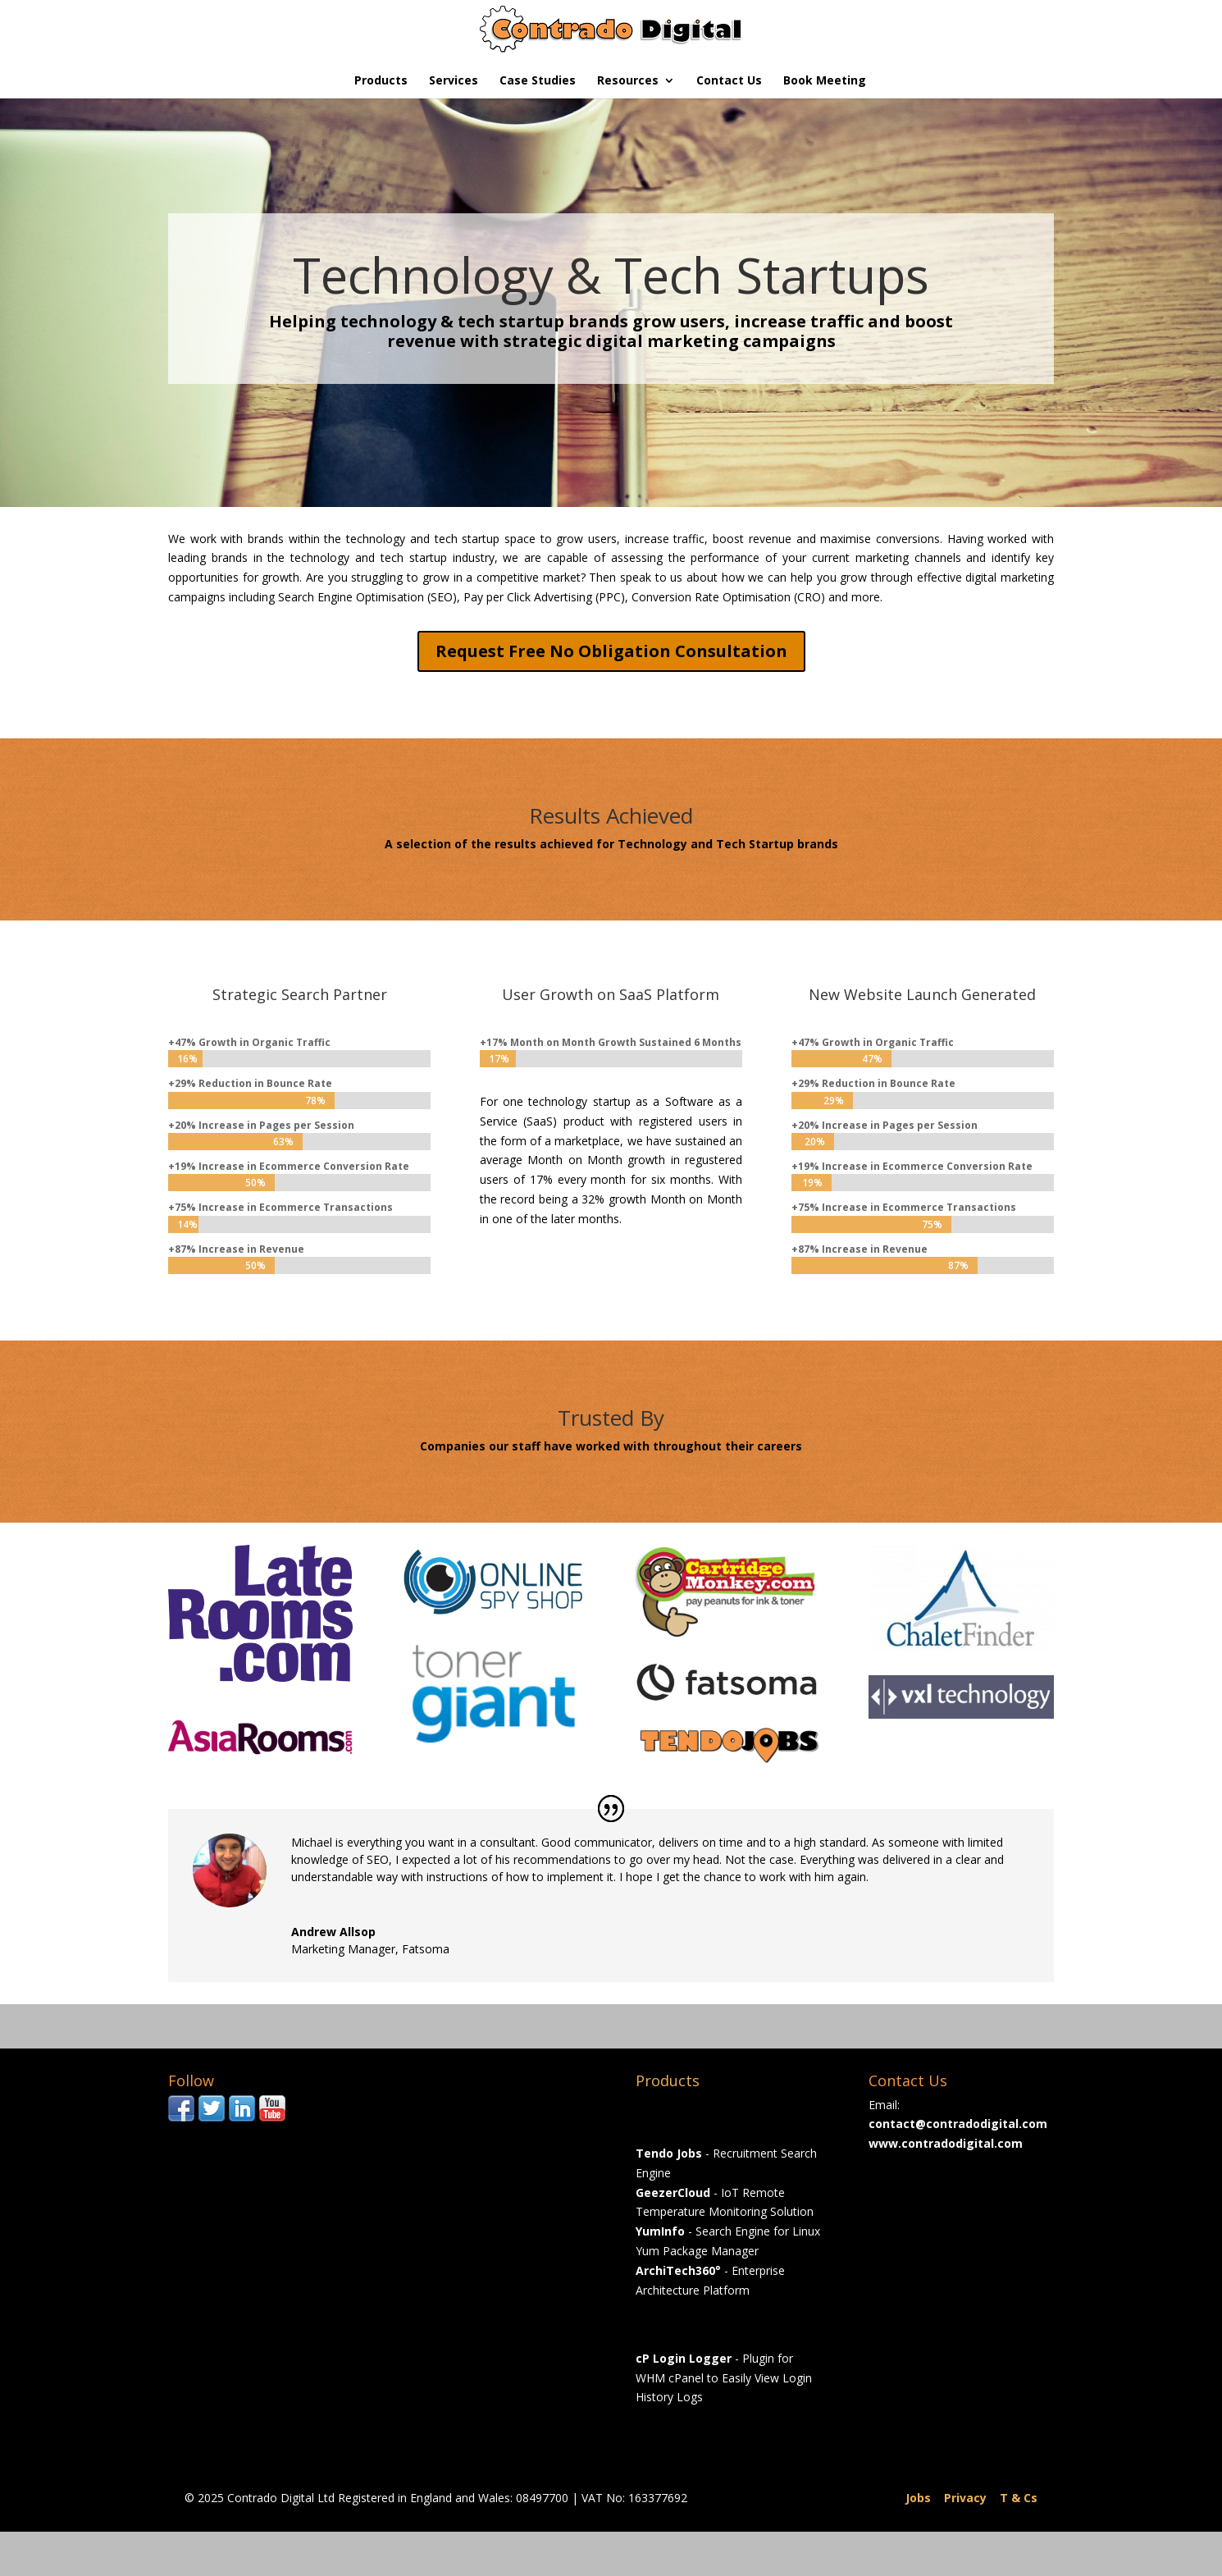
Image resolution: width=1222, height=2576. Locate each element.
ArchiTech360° (678, 2270)
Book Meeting (824, 81)
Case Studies (537, 81)
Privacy (965, 2497)
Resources (628, 81)
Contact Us (729, 81)
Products (381, 81)
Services (453, 81)
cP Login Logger (684, 2358)
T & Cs (1018, 2497)
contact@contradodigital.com (958, 2123)
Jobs (918, 2497)
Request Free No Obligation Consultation (611, 651)
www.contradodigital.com (946, 2143)
